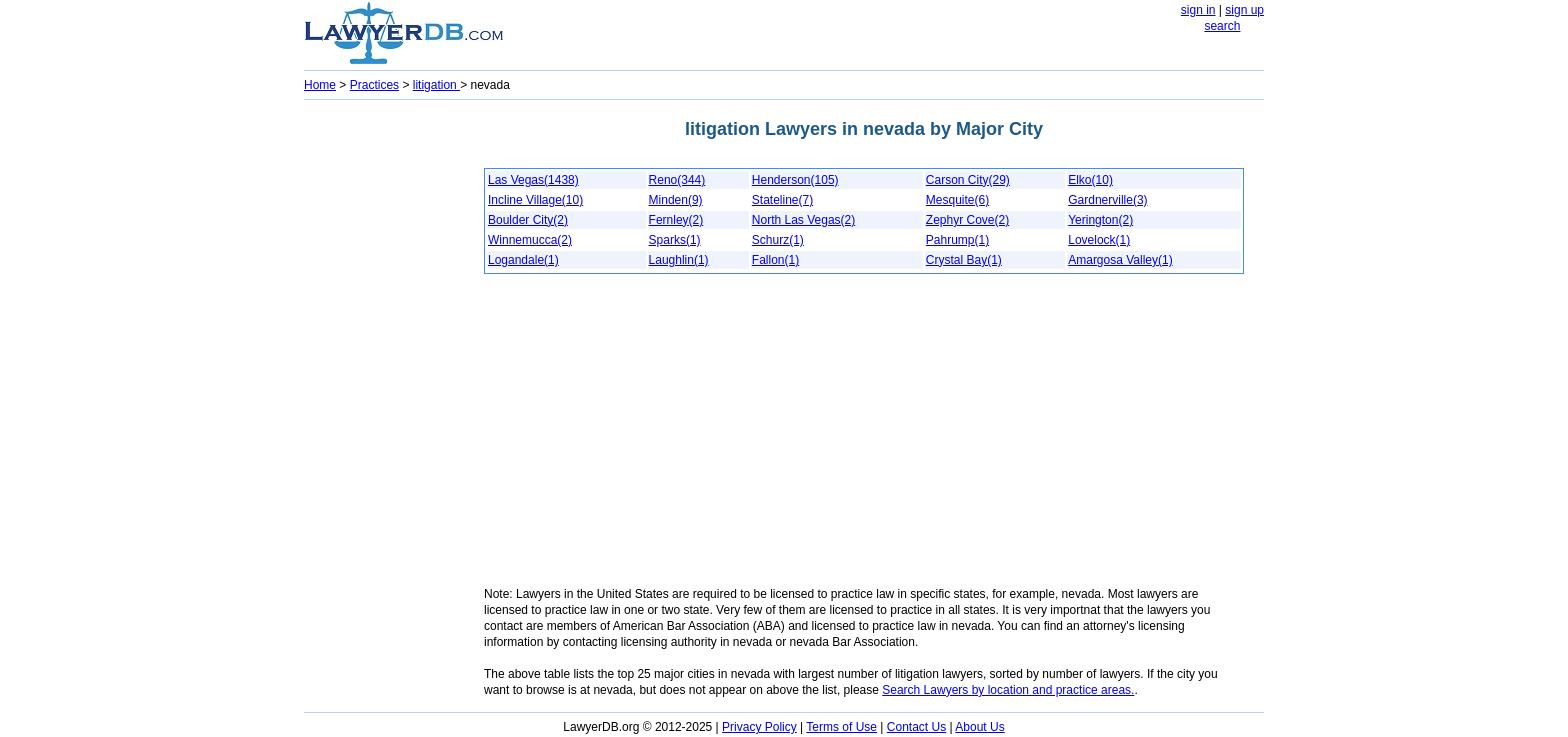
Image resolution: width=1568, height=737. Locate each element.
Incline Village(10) (535, 200)
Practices (374, 85)
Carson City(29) (968, 180)
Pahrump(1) (957, 240)
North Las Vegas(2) (803, 220)
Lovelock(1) (1099, 240)
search (1222, 26)
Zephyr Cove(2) (967, 220)
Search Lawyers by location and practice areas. (1008, 690)
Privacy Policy (759, 727)
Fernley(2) (676, 220)
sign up (1244, 10)
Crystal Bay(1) (964, 260)
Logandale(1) (523, 260)
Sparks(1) (675, 240)
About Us (979, 727)
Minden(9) (676, 200)
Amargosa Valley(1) (1120, 260)
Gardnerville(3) (1107, 200)
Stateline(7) (782, 200)
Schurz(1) (778, 240)
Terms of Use (841, 727)
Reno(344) (677, 180)
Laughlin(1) (679, 260)
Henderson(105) (795, 180)
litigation (436, 85)
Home (320, 85)
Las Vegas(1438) (533, 180)
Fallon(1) (775, 260)
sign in (1198, 10)
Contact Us (916, 727)
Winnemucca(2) (530, 240)
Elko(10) (1090, 180)
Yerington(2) (1100, 220)
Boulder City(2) (528, 220)
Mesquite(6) (957, 200)
